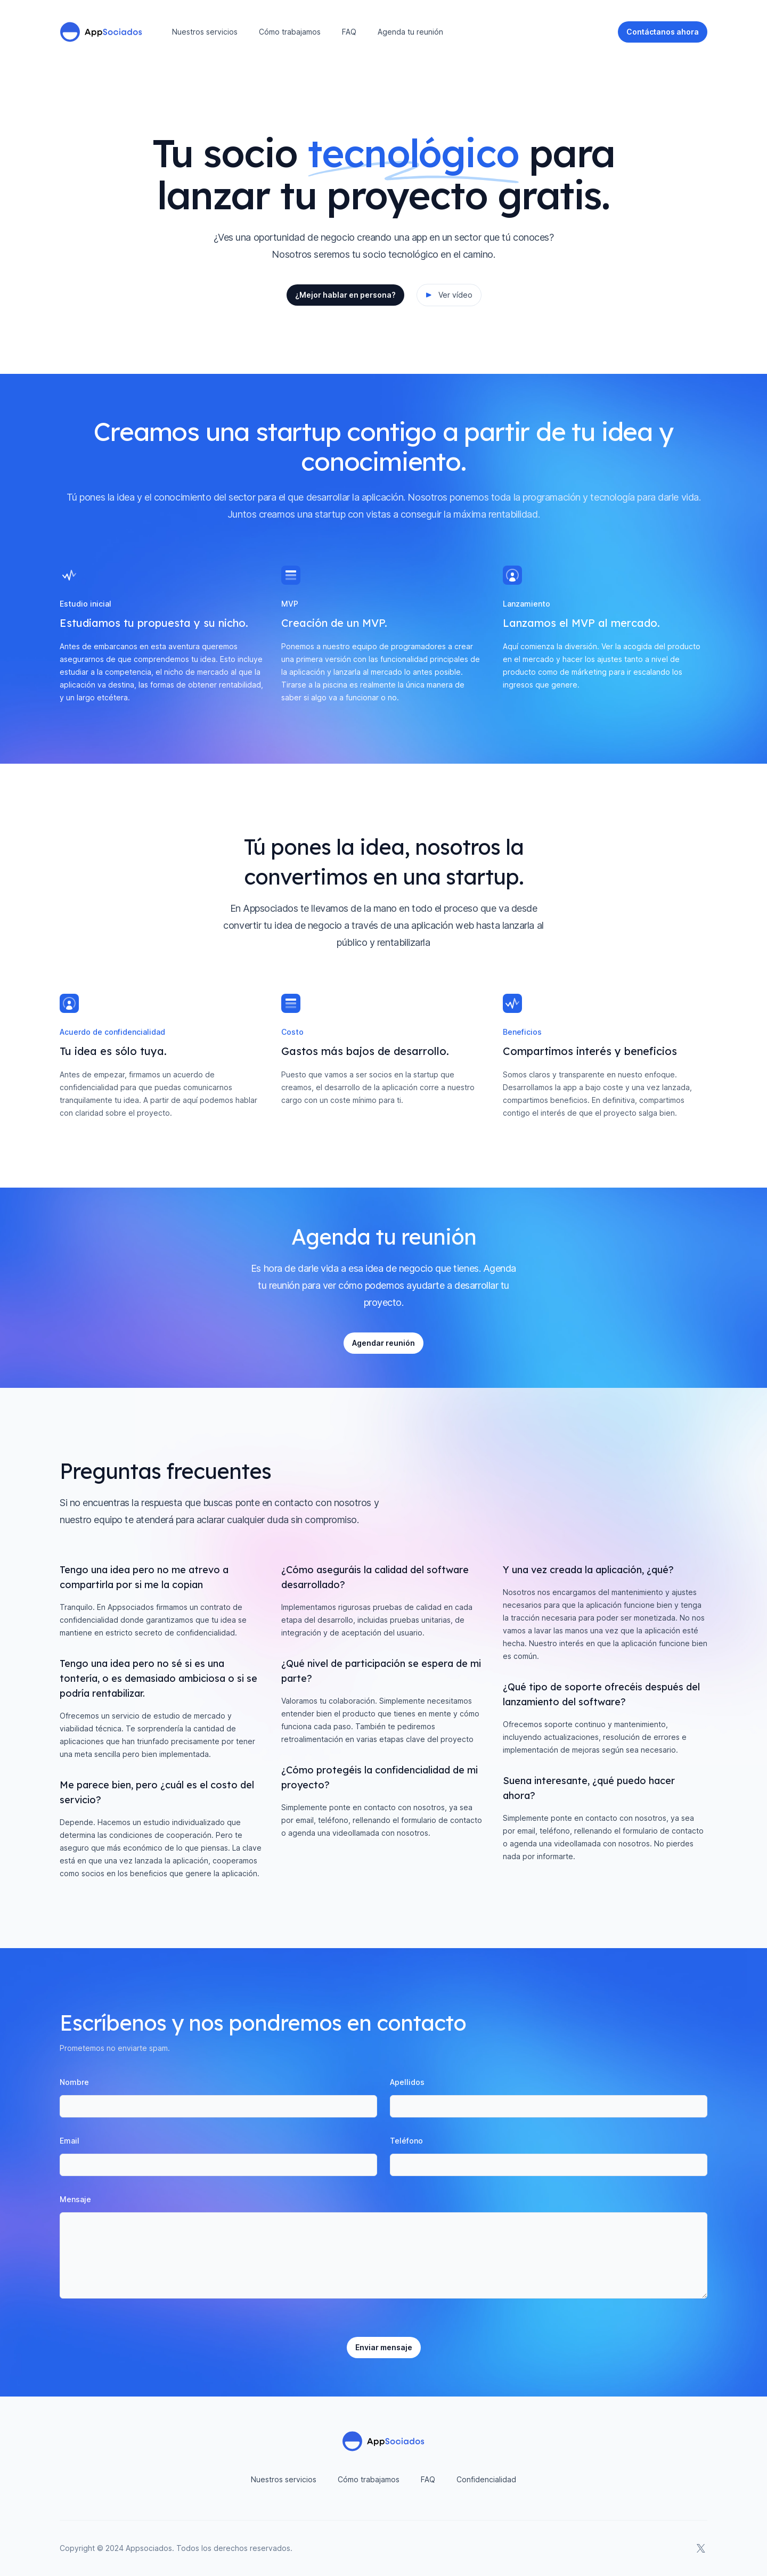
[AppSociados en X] (701, 2548)
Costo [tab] (292, 1032)
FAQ (349, 31)
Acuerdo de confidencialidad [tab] (112, 1032)
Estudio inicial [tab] (85, 604)
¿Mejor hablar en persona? (345, 294)
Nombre (74, 2082)
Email (69, 2140)
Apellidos (407, 2082)
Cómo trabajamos (290, 31)
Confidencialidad (486, 2479)
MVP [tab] (289, 604)
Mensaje (75, 2199)
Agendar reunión (383, 1342)
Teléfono (406, 2140)
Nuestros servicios (205, 31)
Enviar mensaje (383, 2347)
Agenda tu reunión (410, 31)
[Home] (101, 32)
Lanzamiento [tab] (526, 604)
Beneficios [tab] (522, 1032)
